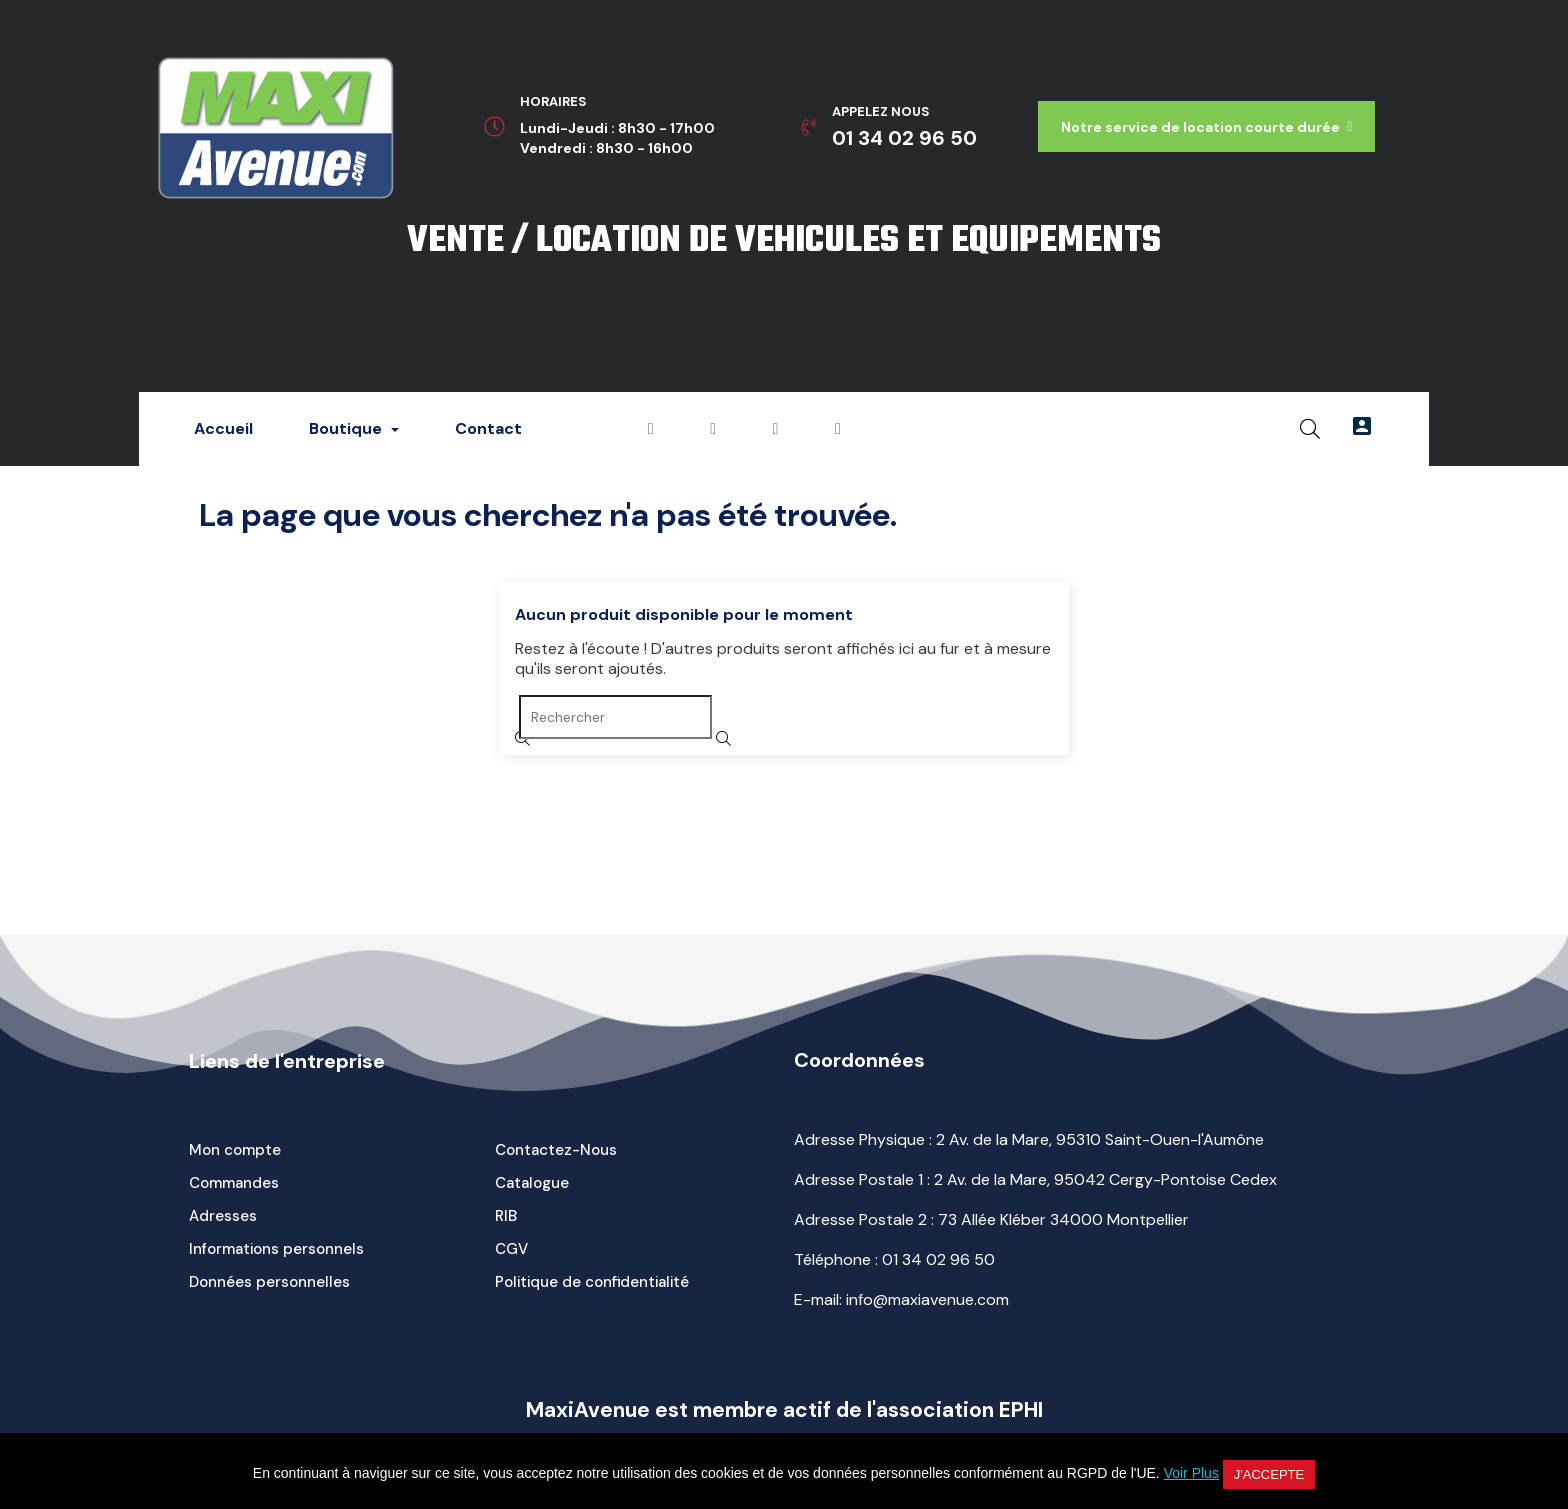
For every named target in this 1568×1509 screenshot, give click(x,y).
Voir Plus (1191, 1473)
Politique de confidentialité (592, 1282)
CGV (511, 1249)
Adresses (223, 1216)
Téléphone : (894, 1259)
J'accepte (1269, 1474)
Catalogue (532, 1183)
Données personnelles (269, 1282)
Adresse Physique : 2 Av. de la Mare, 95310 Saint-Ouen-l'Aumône (1029, 1139)
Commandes (234, 1183)
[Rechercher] (615, 717)
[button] (1206, 126)
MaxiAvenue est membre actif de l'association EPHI (784, 1410)
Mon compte (235, 1150)
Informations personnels (276, 1249)
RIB (506, 1216)
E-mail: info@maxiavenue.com (901, 1299)
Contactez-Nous (556, 1150)
